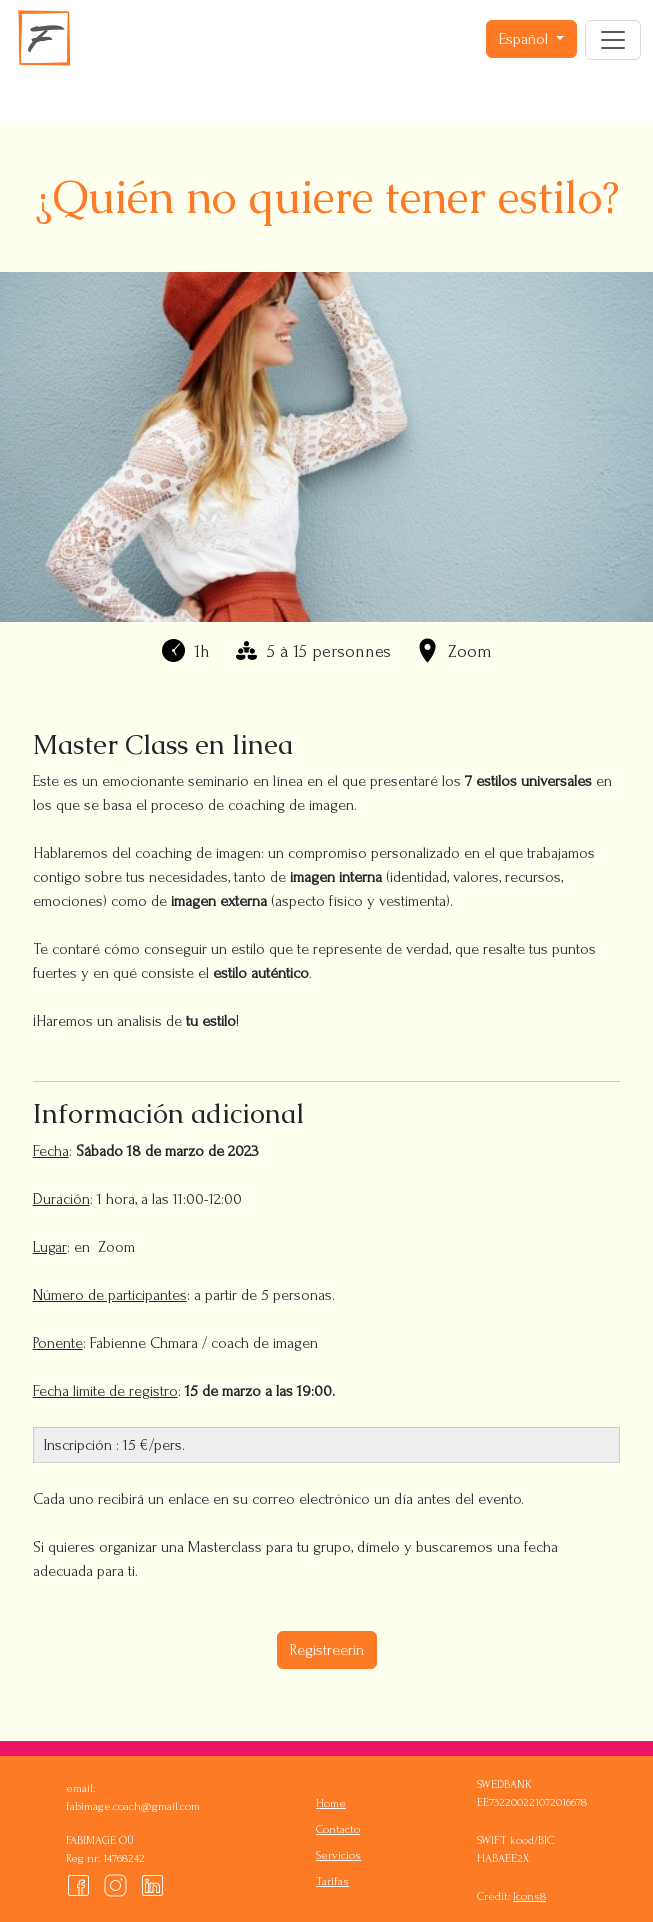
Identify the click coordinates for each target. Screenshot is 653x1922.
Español (525, 39)
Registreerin (327, 1650)
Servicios (338, 1855)
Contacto (338, 1829)
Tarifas (332, 1881)
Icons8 (529, 1896)
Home (331, 1803)
